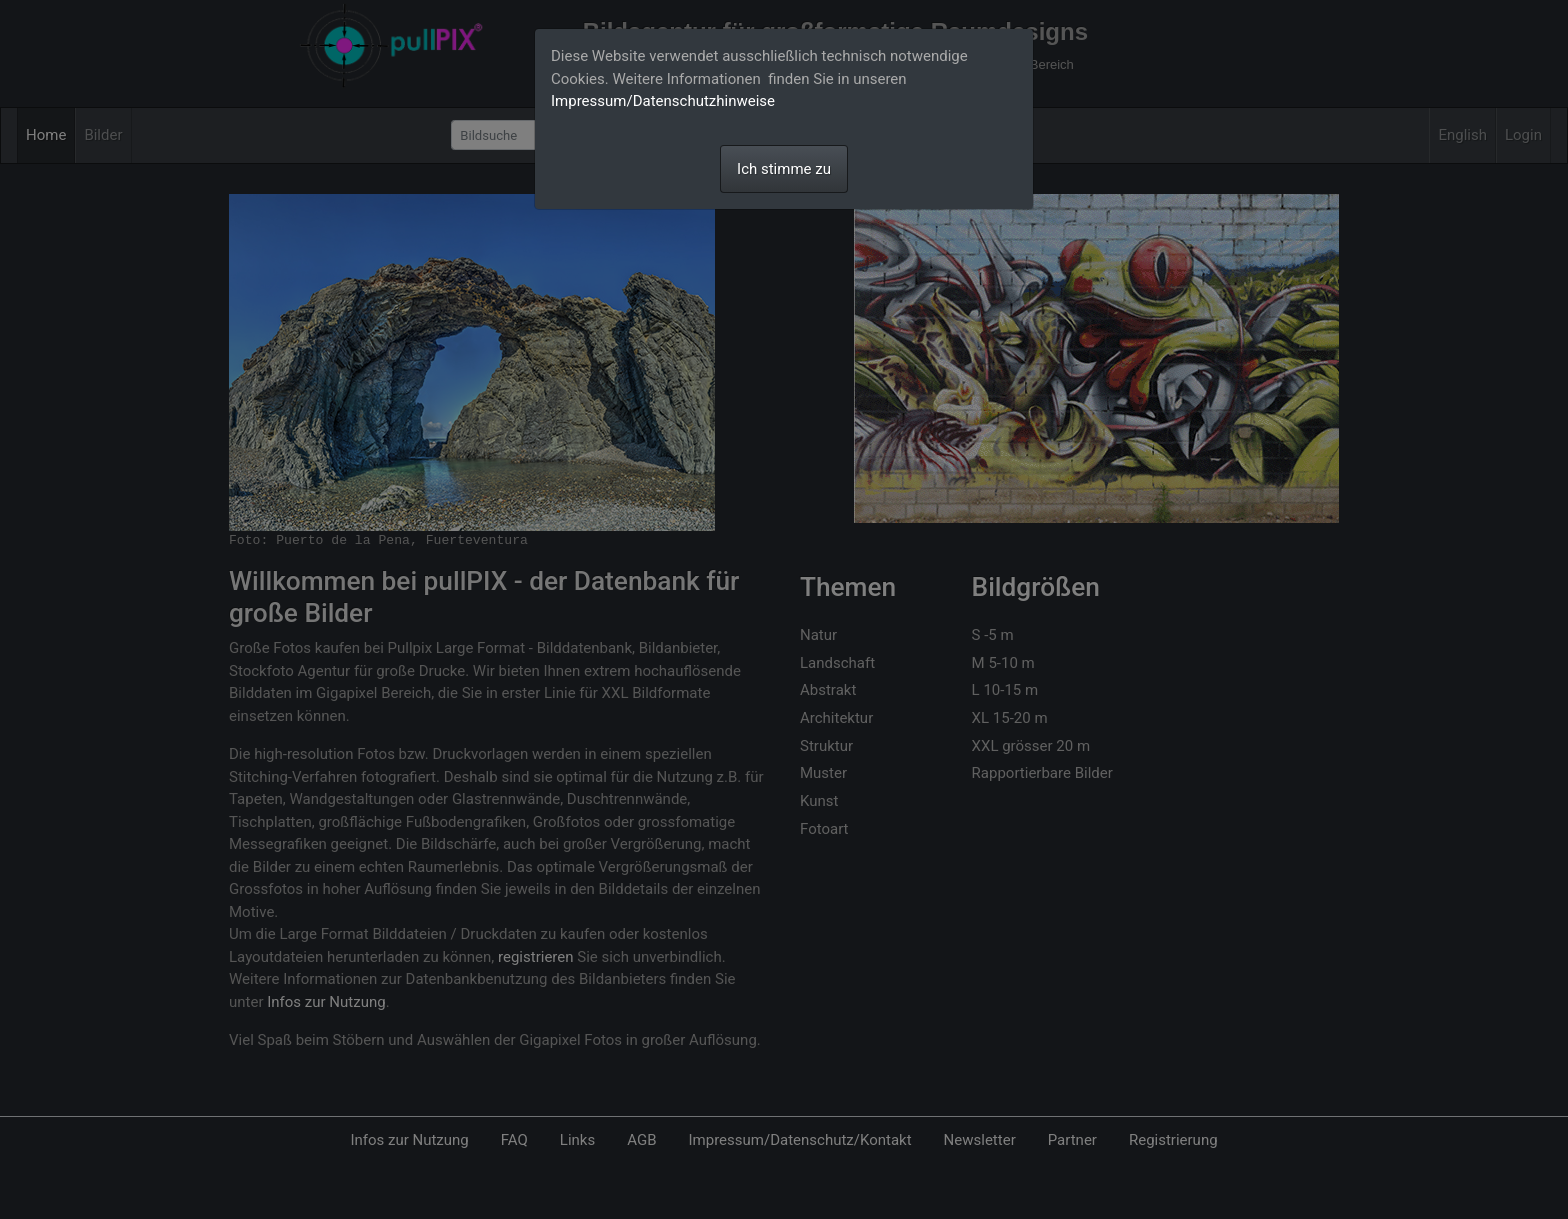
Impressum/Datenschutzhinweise (663, 101)
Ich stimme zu (784, 169)
